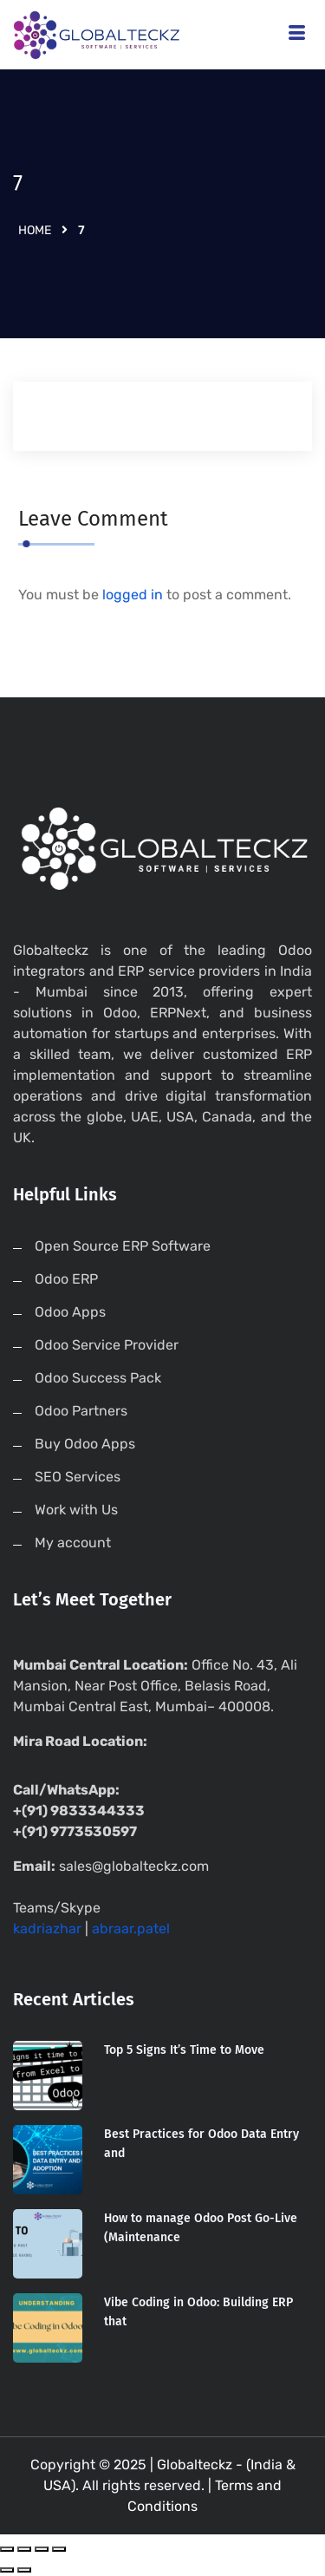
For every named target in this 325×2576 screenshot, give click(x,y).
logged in (132, 594)
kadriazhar (47, 1928)
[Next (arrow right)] (24, 2570)
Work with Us (76, 1509)
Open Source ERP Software (123, 1246)
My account (73, 1542)
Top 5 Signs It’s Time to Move (184, 2050)
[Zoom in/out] (59, 2549)
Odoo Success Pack (98, 1378)
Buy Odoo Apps (85, 1443)
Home (34, 230)
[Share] (24, 2549)
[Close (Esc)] (7, 2549)
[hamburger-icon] (296, 35)
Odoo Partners (81, 1410)
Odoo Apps (70, 1312)
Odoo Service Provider (107, 1345)
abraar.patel (131, 1928)
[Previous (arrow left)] (7, 2570)
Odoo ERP (66, 1279)
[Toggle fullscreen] (42, 2549)
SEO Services (77, 1476)
